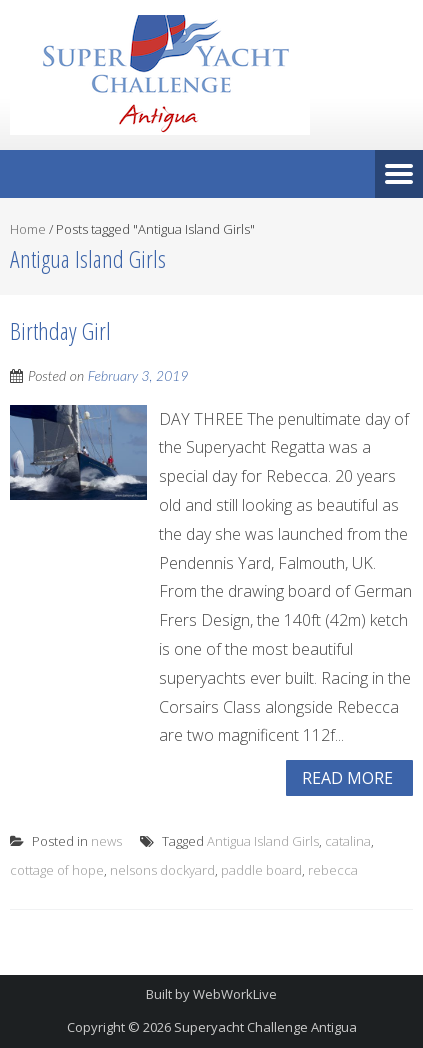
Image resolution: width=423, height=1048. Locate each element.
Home (28, 229)
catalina (348, 841)
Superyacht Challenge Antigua (265, 1027)
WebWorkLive (235, 994)
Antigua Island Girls (263, 841)
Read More (347, 778)
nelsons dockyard (162, 870)
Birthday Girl (60, 330)
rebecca (333, 870)
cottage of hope (57, 870)
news (106, 841)
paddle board (261, 870)
